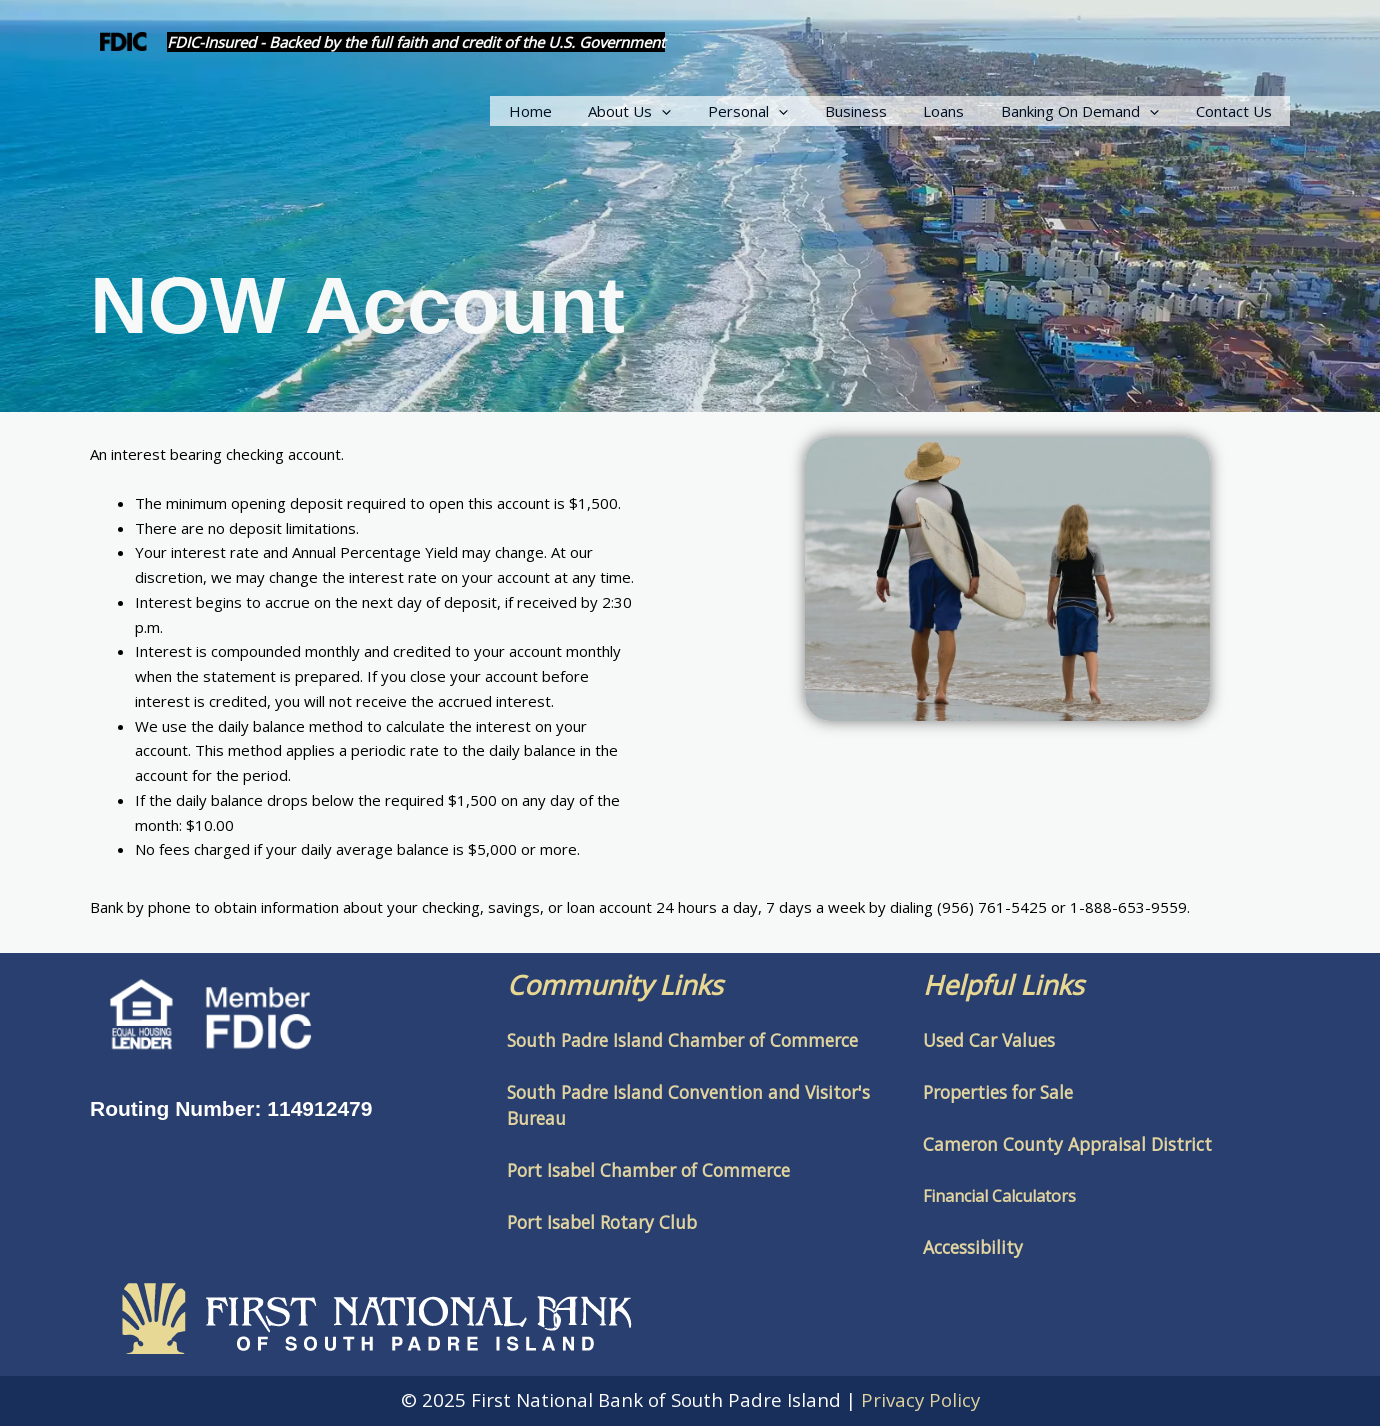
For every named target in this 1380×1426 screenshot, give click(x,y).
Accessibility (973, 1247)
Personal (778, 111)
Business (879, 111)
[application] (698, 111)
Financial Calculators (999, 1196)
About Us (666, 111)
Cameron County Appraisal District (1067, 1144)
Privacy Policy (920, 1399)
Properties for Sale (998, 1092)
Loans (960, 111)
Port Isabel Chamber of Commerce (648, 1170)
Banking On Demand (1090, 111)
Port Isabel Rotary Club (602, 1222)
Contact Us (1237, 111)
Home (573, 111)
